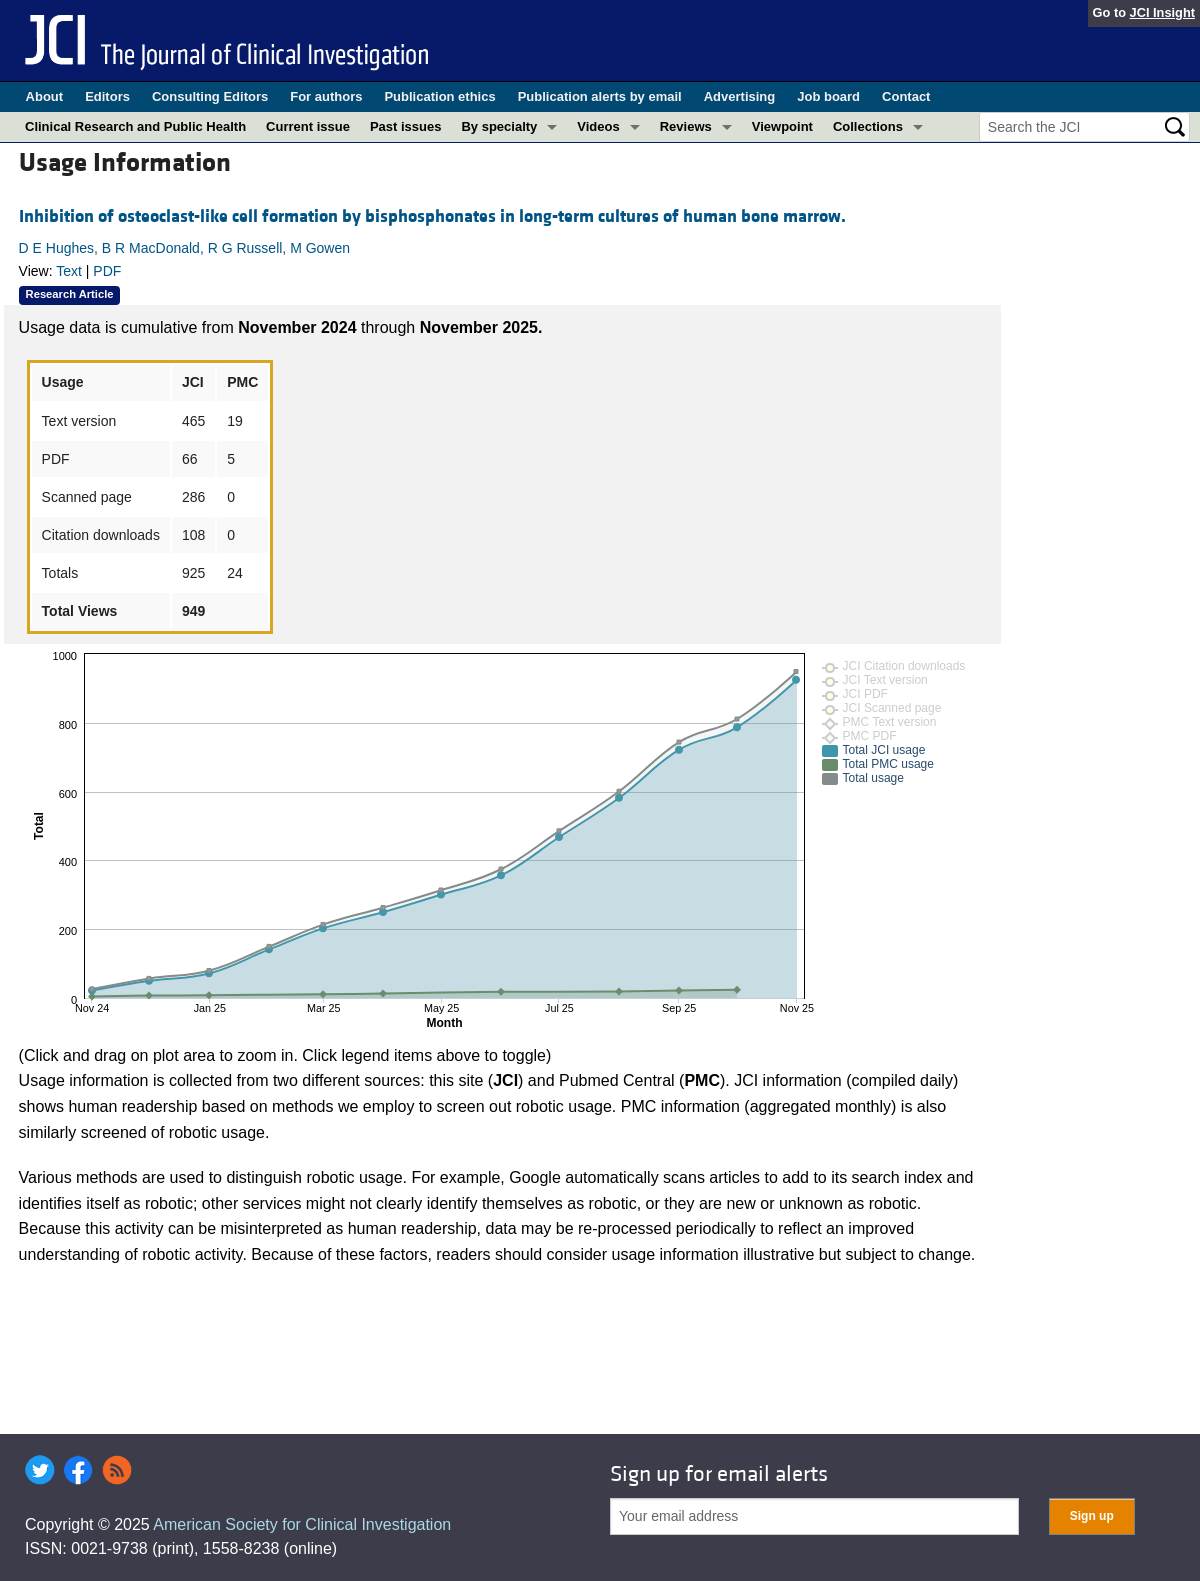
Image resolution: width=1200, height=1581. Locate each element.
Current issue (308, 126)
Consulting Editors (210, 96)
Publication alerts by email (600, 96)
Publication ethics (439, 96)
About (45, 96)
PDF (107, 271)
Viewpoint (782, 126)
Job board (828, 96)
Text (69, 271)
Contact (906, 96)
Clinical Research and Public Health (135, 126)
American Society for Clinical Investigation (302, 1524)
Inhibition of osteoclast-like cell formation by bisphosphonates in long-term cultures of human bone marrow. (432, 216)
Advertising (740, 96)
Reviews (686, 126)
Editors (107, 96)
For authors (326, 96)
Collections (868, 126)
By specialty (499, 126)
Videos (598, 126)
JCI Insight (1162, 12)
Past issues (406, 126)
